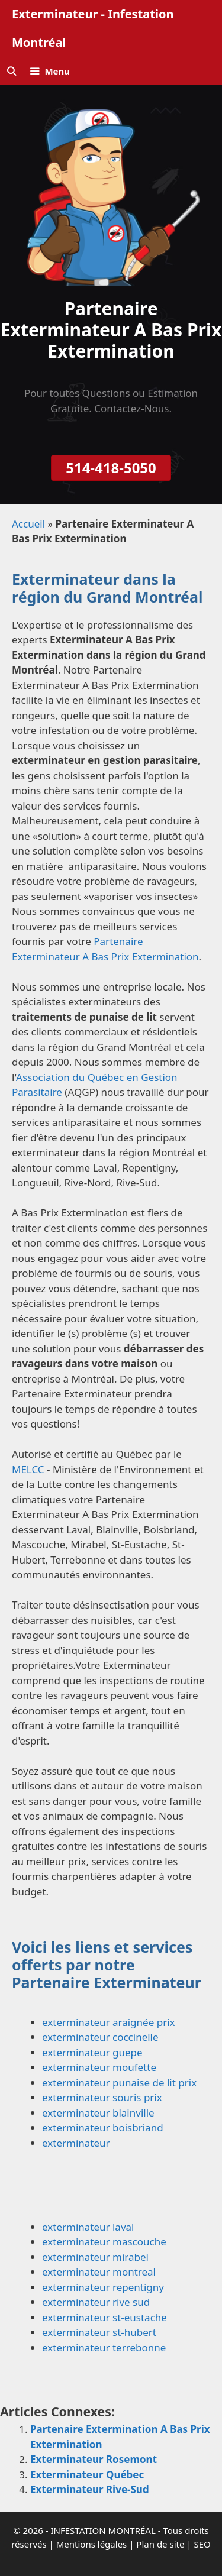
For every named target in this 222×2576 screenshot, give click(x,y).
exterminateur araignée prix (108, 2022)
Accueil (28, 523)
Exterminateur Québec (87, 2474)
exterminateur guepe (92, 2052)
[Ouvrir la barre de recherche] (11, 71)
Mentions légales (91, 2544)
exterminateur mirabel (95, 2257)
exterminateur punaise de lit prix (119, 2082)
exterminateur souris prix (102, 2097)
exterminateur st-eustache (104, 2317)
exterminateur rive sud (96, 2302)
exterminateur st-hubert (99, 2332)
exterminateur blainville (98, 2112)
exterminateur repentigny (103, 2287)
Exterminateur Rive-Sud (89, 2489)
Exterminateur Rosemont (93, 2459)
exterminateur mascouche (104, 2241)
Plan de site (160, 2544)
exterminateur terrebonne (104, 2347)
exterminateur (76, 2143)
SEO (202, 2544)
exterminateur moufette (99, 2067)
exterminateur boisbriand (102, 2127)
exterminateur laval (88, 2227)
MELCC (28, 1469)
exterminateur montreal (99, 2272)
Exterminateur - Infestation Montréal (92, 28)
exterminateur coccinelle (100, 2037)
